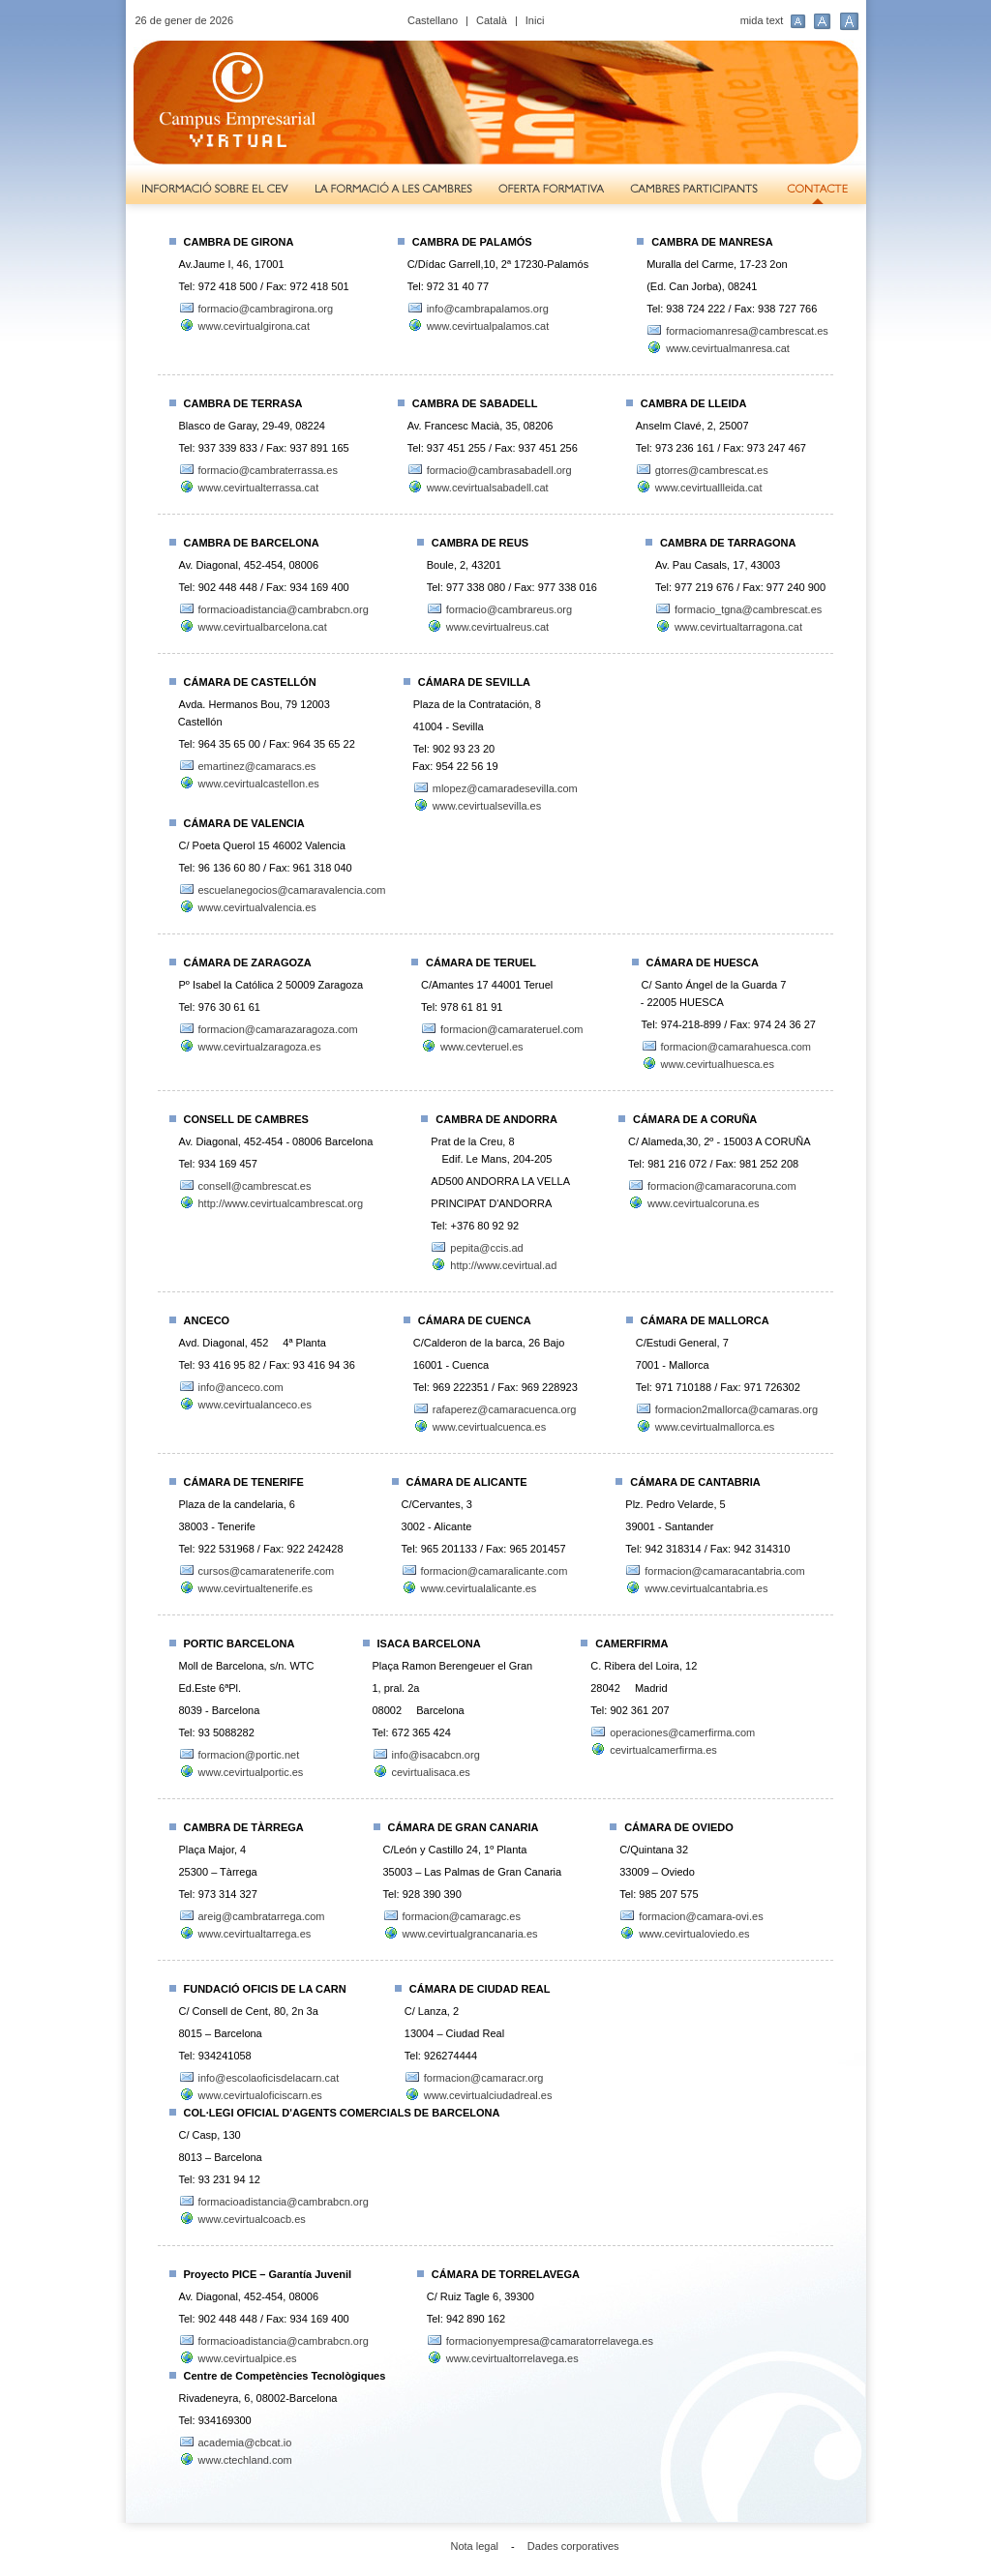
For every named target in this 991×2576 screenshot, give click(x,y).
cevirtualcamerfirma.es (663, 1750)
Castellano (432, 20)
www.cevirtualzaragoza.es (259, 1046)
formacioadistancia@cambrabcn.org (283, 609)
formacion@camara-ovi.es (701, 1916)
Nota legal (475, 2546)
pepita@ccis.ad (486, 1248)
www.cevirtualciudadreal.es (488, 2095)
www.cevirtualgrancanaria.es (470, 1933)
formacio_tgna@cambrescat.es (748, 609)
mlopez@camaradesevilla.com (505, 788)
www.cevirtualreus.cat (497, 627)
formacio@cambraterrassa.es (268, 470)
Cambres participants (694, 189)
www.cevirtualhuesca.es (717, 1064)
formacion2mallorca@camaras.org (736, 1409)
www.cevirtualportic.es (251, 1772)
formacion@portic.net (249, 1755)
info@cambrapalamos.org (488, 308)
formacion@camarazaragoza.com (278, 1029)
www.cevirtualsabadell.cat (488, 487)
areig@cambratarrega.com (261, 1916)
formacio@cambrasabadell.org (499, 470)
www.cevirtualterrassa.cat (258, 487)
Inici (535, 20)
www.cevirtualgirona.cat (254, 326)
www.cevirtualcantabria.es (706, 1588)
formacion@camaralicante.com (494, 1571)
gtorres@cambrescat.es (711, 470)
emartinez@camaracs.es (257, 766)
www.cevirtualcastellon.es (258, 783)
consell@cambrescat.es (255, 1186)
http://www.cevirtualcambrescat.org (281, 1203)
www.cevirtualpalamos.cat (488, 326)
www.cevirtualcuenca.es (489, 1427)
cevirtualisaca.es (431, 1772)
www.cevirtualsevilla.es (487, 806)
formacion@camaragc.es (462, 1916)
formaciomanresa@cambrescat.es (747, 331)
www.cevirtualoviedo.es (694, 1933)
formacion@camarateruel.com (512, 1029)
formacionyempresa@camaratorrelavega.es (549, 2341)
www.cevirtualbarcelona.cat (262, 627)
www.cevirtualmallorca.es (714, 1427)
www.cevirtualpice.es (247, 2358)
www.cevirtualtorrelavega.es (512, 2358)
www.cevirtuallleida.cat (709, 487)
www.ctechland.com (245, 2460)
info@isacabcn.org (436, 1755)
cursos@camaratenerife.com (266, 1571)
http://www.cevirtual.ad (503, 1265)
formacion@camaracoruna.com (721, 1186)
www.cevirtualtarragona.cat (738, 627)
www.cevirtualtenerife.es (256, 1588)
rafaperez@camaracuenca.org (505, 1409)
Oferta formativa (551, 189)
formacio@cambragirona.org (266, 308)
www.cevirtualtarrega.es (255, 1933)
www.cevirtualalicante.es (479, 1588)
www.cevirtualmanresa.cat (728, 348)
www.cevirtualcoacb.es (252, 2219)
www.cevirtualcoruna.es (703, 1203)
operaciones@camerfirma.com (682, 1732)
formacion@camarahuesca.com (736, 1046)
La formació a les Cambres (393, 189)
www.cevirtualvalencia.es (257, 907)
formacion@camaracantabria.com (724, 1571)
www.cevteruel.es (482, 1046)
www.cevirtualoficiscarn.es (260, 2095)
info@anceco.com (241, 1387)
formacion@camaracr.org (484, 2078)
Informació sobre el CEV (213, 189)
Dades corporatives (573, 2546)
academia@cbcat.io (245, 2442)
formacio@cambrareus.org (509, 609)
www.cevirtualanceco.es (255, 1404)
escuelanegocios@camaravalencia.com (292, 890)
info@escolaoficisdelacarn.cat (269, 2078)
